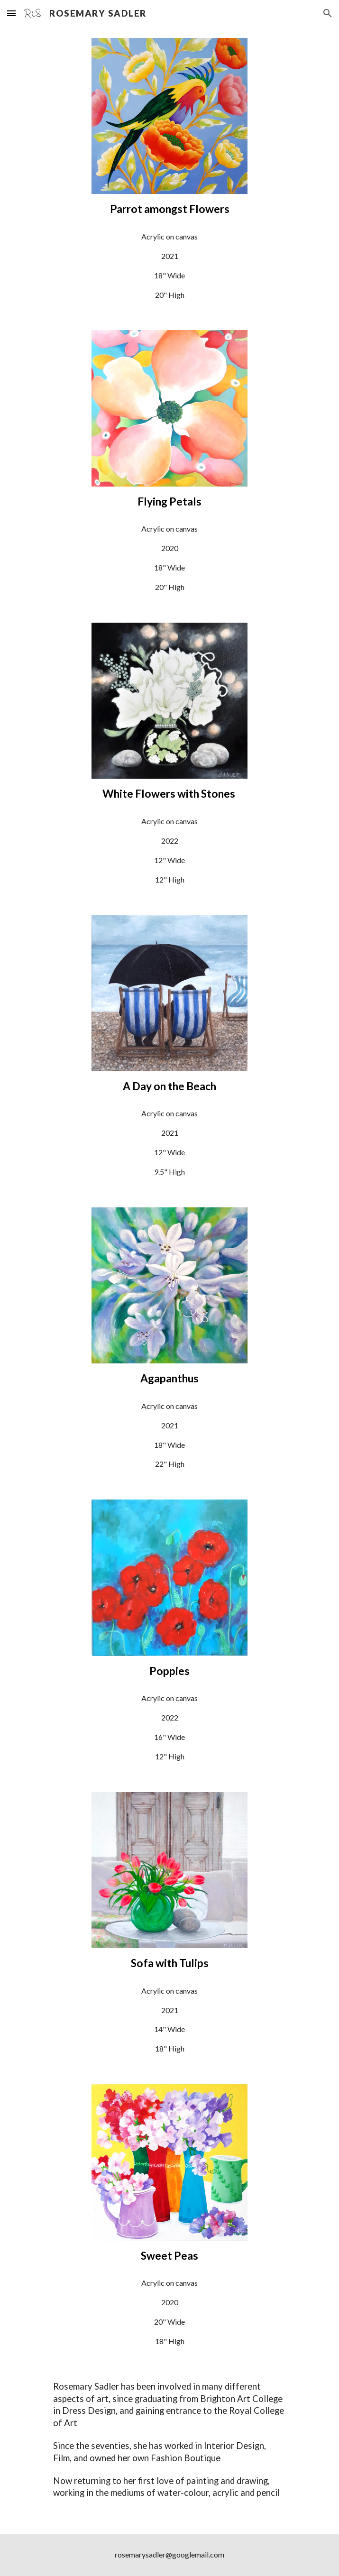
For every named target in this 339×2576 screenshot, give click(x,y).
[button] (11, 13)
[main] (169, 209)
